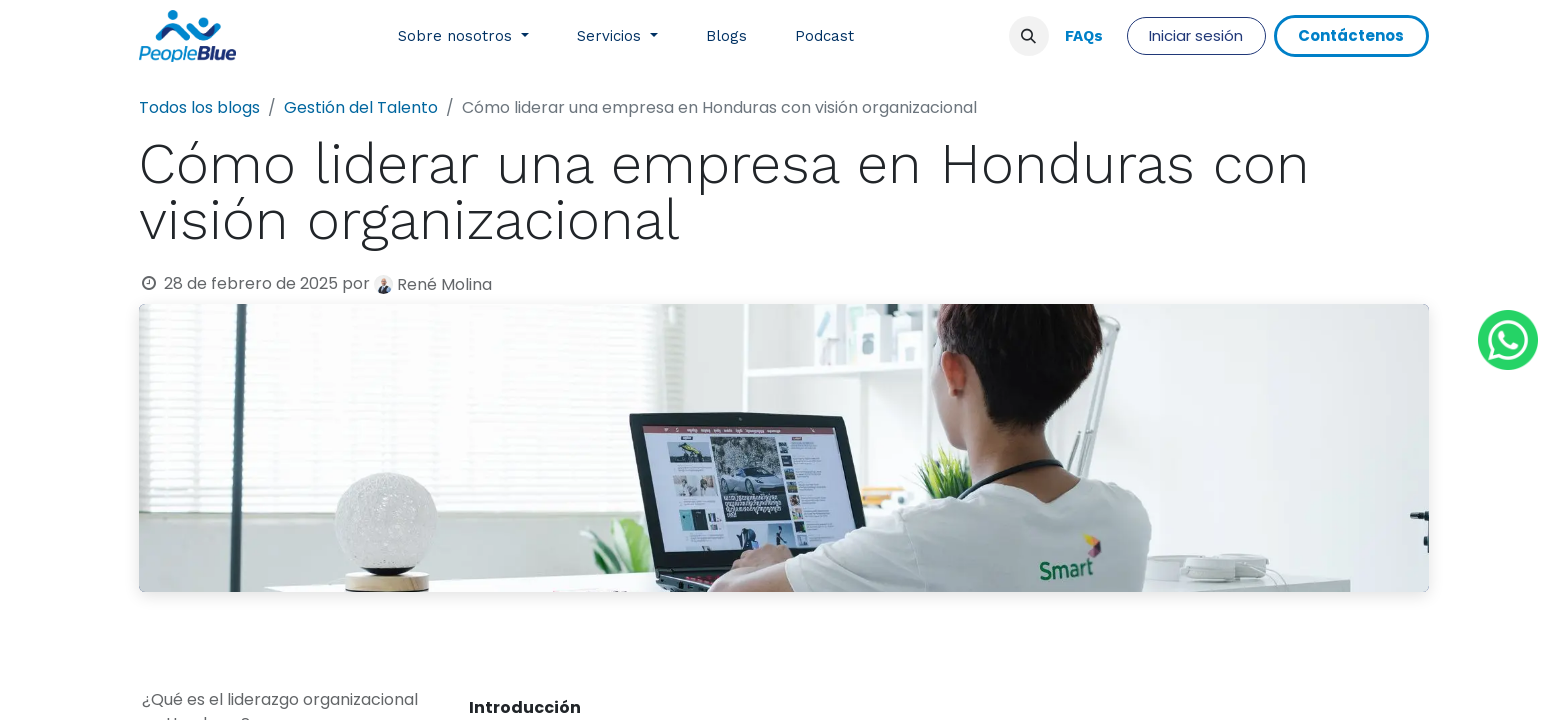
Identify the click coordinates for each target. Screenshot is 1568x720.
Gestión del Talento (361, 107)
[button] (1029, 36)
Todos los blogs (199, 107)
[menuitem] (463, 36)
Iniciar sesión (1196, 35)
